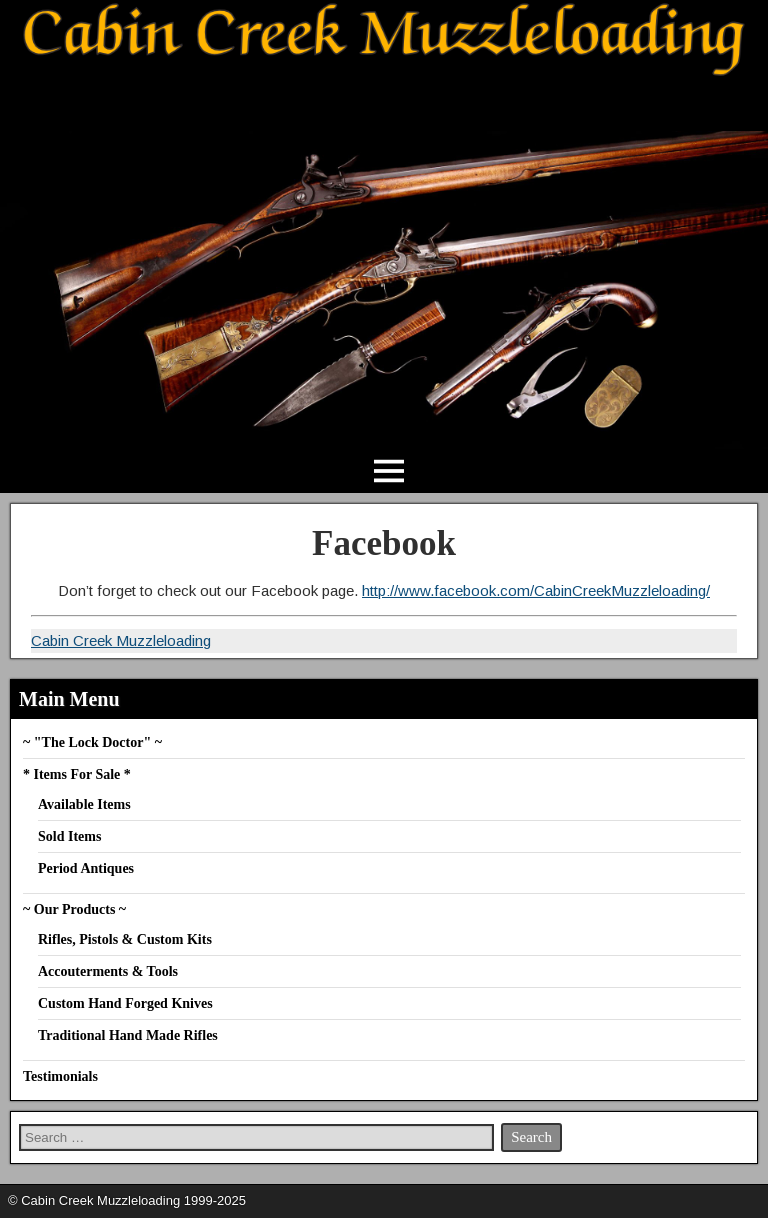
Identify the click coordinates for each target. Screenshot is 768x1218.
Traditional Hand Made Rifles (128, 1035)
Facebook (384, 543)
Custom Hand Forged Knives (125, 1003)
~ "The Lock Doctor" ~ (92, 742)
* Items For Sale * (77, 774)
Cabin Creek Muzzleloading (121, 640)
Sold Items (69, 836)
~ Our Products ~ (74, 909)
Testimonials (60, 1076)
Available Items (84, 804)
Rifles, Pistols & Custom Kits (125, 939)
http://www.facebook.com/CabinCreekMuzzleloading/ (536, 590)
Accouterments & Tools (108, 971)
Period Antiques (86, 868)
